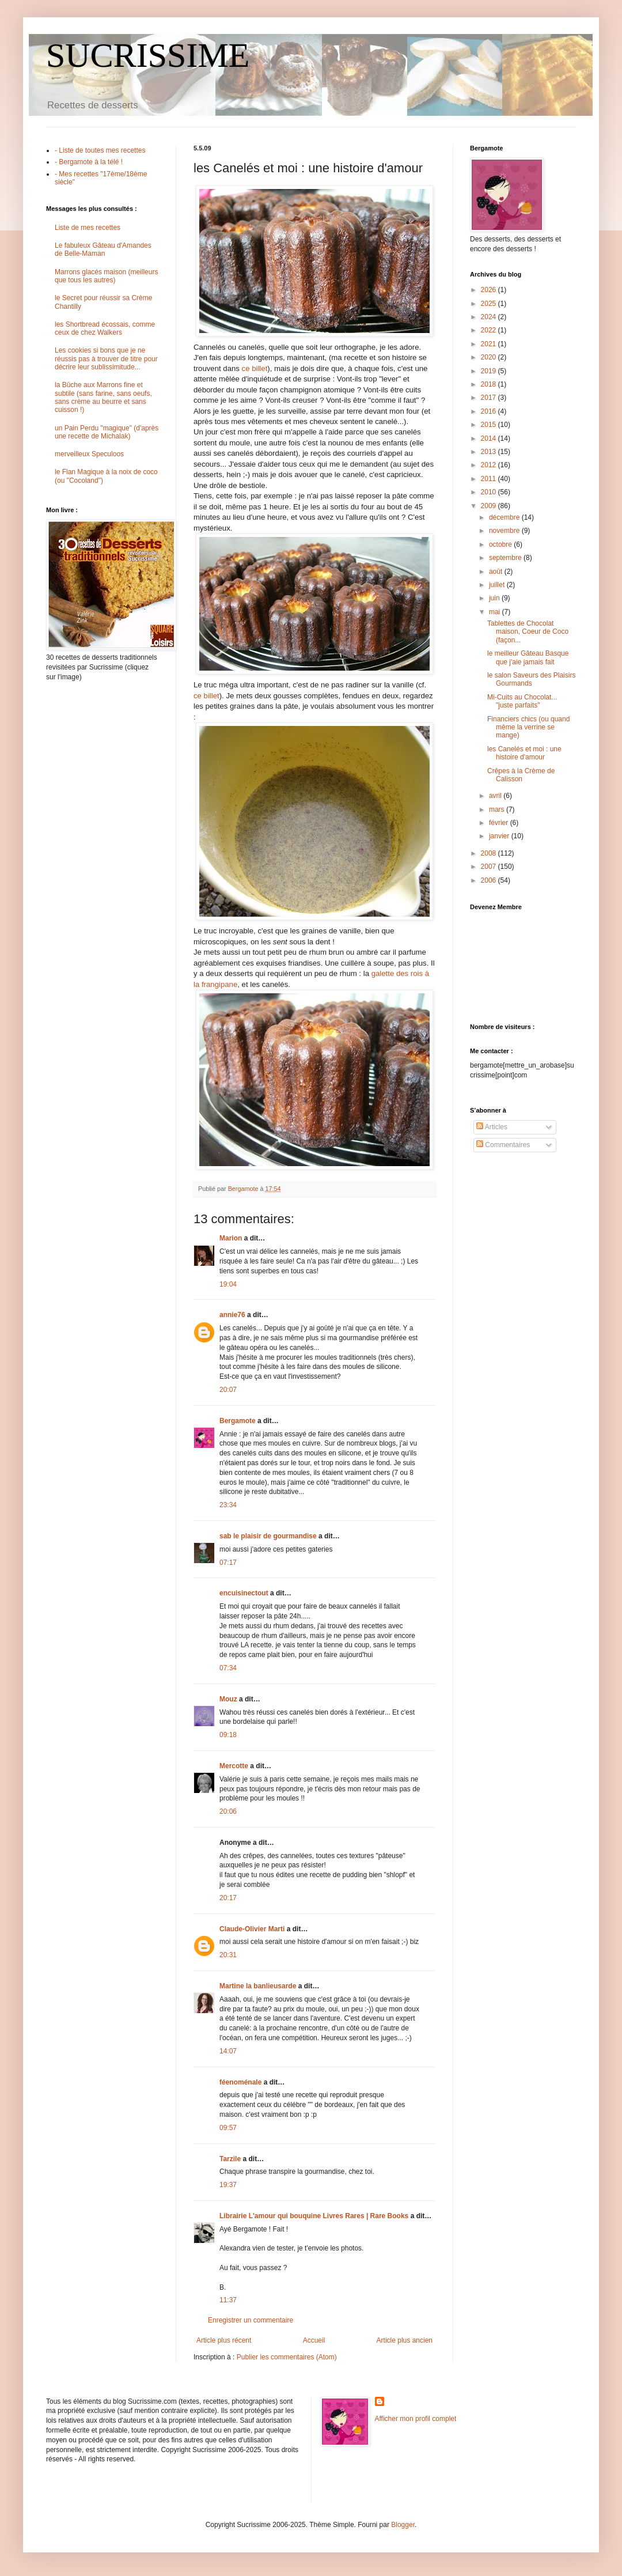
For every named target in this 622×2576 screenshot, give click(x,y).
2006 (489, 880)
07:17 (228, 1563)
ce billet (255, 368)
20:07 (228, 1390)
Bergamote (237, 1421)
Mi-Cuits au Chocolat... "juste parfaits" (522, 701)
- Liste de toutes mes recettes (100, 150)
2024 (489, 317)
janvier (500, 836)
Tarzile (230, 2159)
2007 (489, 867)
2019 (489, 371)
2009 (489, 506)
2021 (489, 344)
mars (497, 809)
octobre (501, 544)
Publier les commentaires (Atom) (287, 2357)
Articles (491, 1127)
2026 (489, 290)
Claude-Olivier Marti (252, 1929)
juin (495, 598)
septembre (506, 558)
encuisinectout (243, 1593)
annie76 (232, 1315)
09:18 (228, 1735)
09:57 (228, 2128)
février (499, 823)
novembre (505, 531)
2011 (489, 479)
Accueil (314, 2340)
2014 (489, 438)
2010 (489, 492)
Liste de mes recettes (87, 228)
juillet (498, 585)
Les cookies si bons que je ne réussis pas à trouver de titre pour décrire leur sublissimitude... (106, 358)
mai (495, 612)
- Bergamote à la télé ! (89, 162)
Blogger (403, 2525)
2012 (489, 465)
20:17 (228, 1898)
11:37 (228, 2300)
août (497, 572)
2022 (489, 330)
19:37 (228, 2185)
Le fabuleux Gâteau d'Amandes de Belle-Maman (103, 249)
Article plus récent (223, 2340)
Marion (230, 1238)
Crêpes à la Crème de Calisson (521, 775)
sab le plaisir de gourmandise (268, 1536)
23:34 (228, 1505)
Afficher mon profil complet (416, 2419)
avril (496, 796)
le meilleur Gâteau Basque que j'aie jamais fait (527, 657)
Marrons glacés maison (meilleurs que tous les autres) (106, 276)
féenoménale (240, 2082)
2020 (489, 357)
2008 (489, 853)
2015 (489, 425)
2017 (489, 398)
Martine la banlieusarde (257, 1986)
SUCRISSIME (147, 55)
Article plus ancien (405, 2340)
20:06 (228, 1811)
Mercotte (233, 1766)
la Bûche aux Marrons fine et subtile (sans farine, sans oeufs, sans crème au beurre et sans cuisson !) (103, 397)
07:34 (228, 1668)
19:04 (228, 1284)
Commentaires (503, 1145)
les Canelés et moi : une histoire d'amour (524, 753)
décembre (505, 517)
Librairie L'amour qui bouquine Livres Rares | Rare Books (313, 2216)
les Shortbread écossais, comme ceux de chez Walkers (105, 328)
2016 (489, 411)
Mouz (228, 1699)
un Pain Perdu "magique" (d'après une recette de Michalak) (106, 432)
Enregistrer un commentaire (250, 2320)
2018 (489, 384)
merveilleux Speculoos (89, 454)
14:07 (228, 2051)
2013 (489, 452)
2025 (489, 304)
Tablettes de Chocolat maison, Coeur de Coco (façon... (527, 631)
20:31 (228, 1955)
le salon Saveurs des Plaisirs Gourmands (531, 679)
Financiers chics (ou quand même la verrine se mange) (528, 727)
